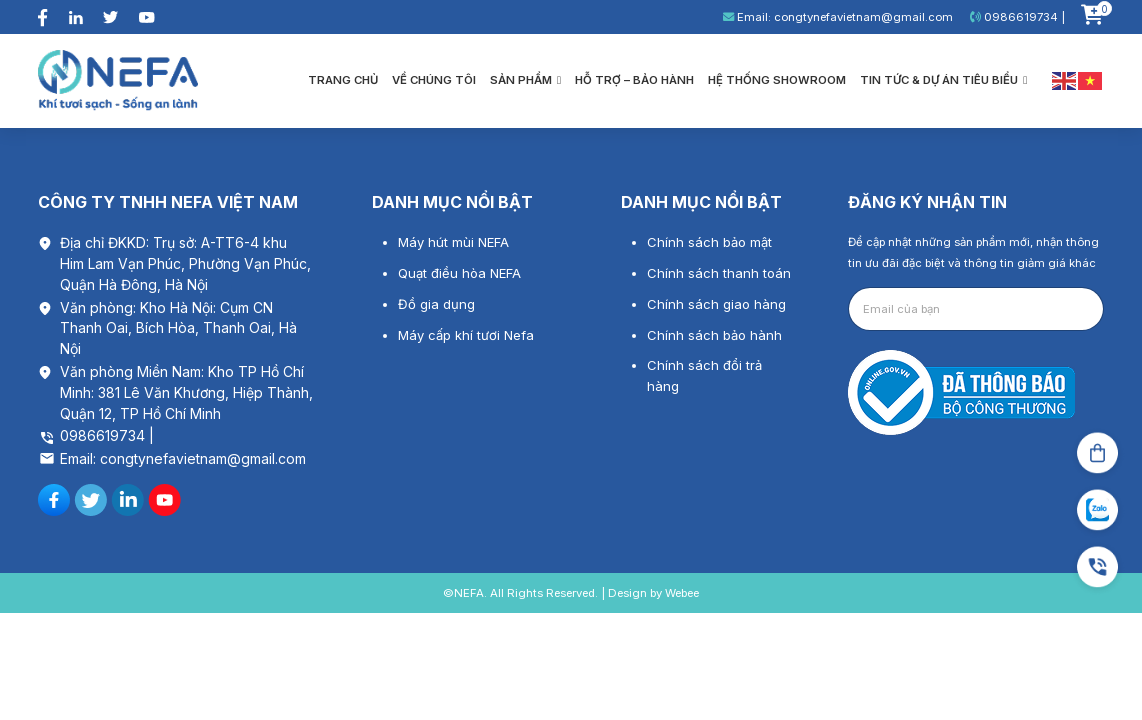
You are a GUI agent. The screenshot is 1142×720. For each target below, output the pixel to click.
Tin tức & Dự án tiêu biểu (943, 80)
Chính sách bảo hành (714, 335)
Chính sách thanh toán (719, 273)
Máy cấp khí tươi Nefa (466, 335)
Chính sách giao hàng (716, 304)
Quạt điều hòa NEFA (459, 273)
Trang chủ (343, 80)
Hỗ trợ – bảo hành (634, 80)
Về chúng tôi (434, 80)
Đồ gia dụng (436, 304)
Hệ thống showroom (777, 80)
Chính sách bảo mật (709, 242)
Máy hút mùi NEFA (453, 242)
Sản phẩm (525, 80)
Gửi (1070, 309)
